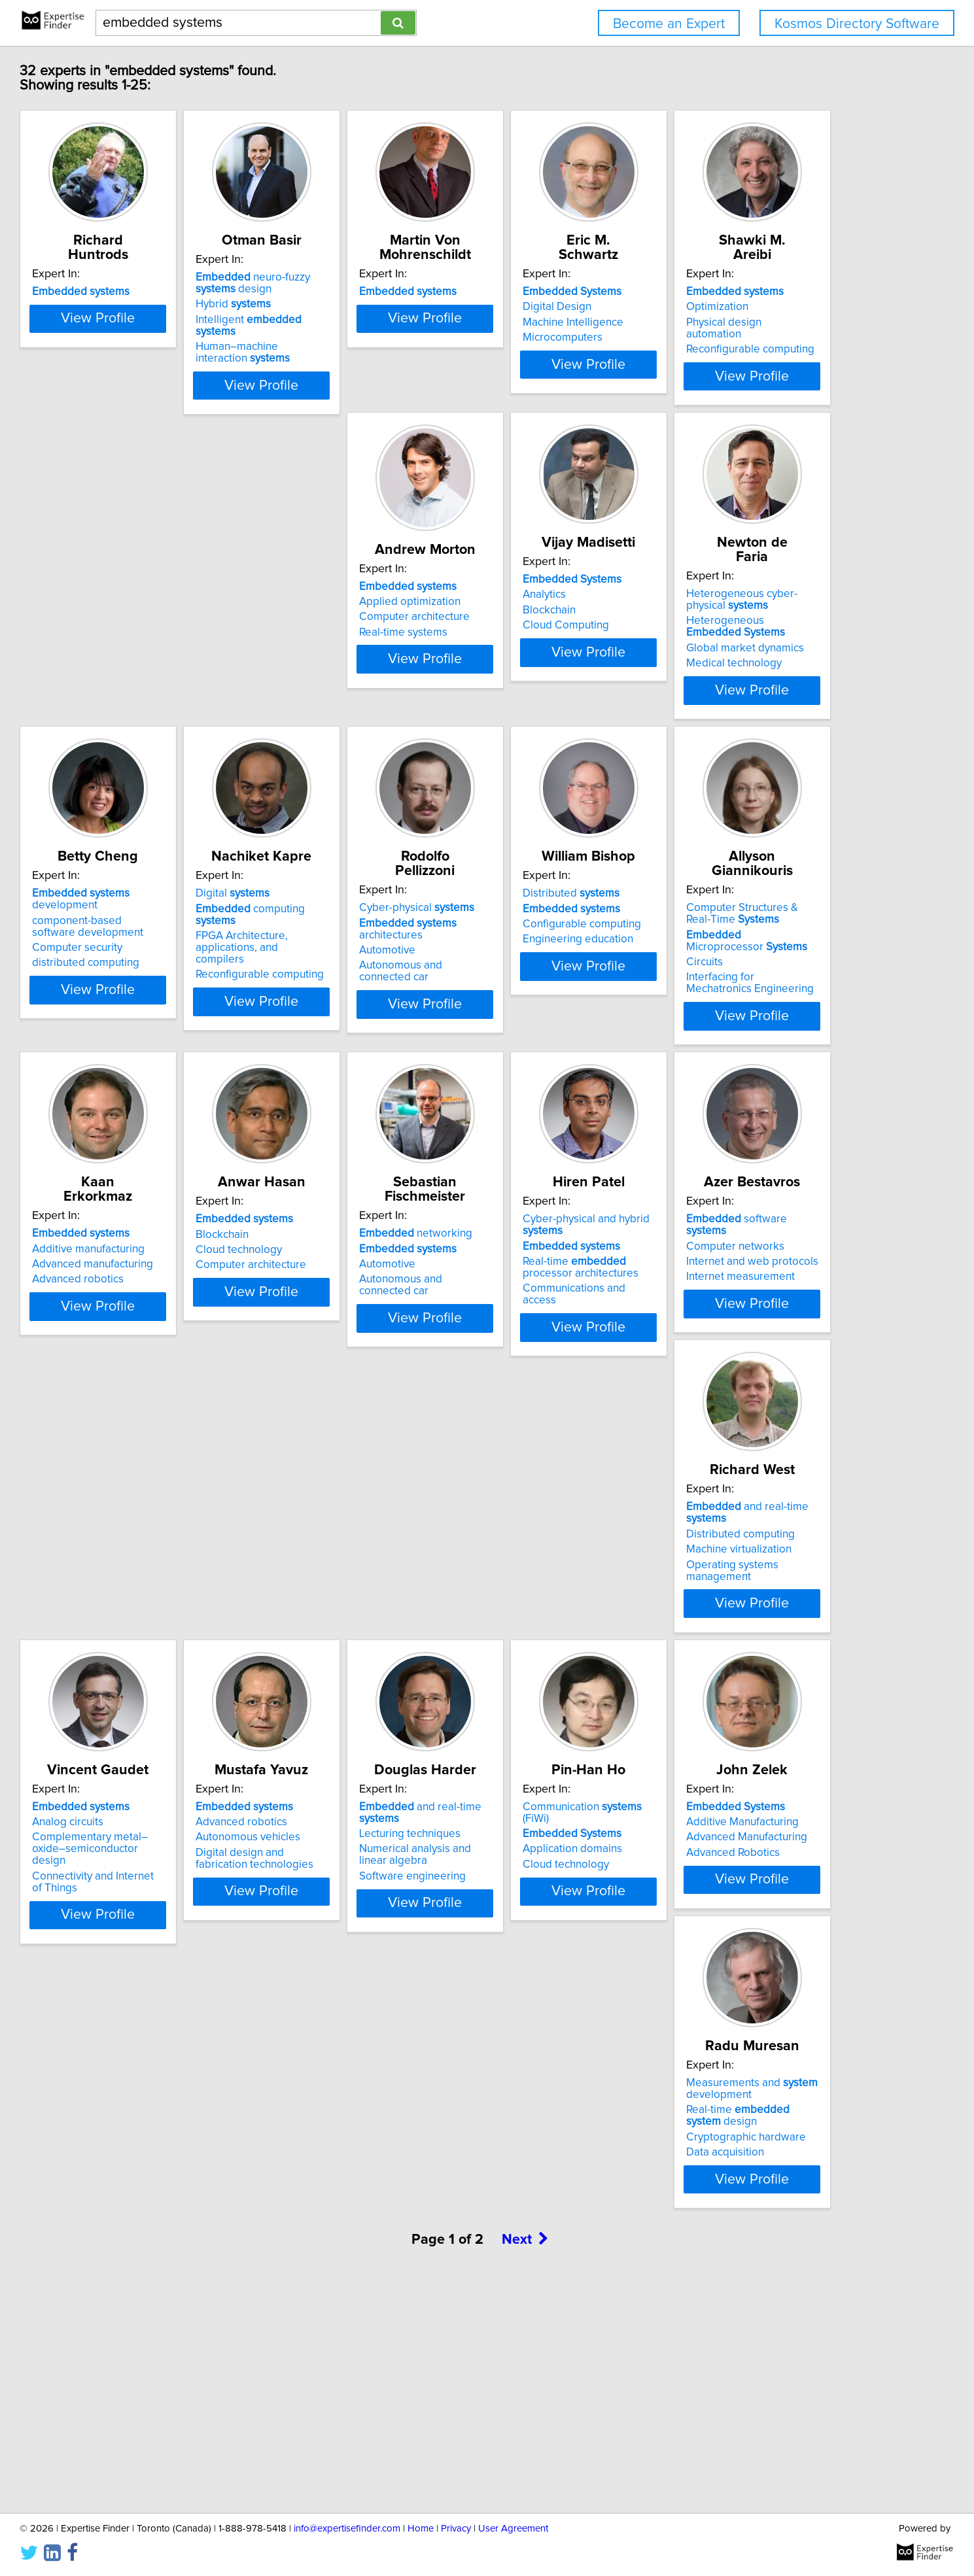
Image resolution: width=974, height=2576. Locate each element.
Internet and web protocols (370, 1654)
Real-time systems (348, 677)
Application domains (549, 1987)
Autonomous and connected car (577, 1003)
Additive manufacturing (360, 1305)
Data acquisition (146, 2358)
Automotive (528, 988)
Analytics (521, 639)
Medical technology (743, 694)
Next (525, 2464)
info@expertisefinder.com (347, 2528)
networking (752, 1290)
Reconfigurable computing (171, 670)
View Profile (189, 399)
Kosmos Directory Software (856, 24)
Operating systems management (579, 1669)
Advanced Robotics (743, 2002)
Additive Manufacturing (752, 1971)
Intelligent (378, 334)
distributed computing (161, 1027)
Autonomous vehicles (159, 1987)
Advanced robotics (349, 1336)
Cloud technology (543, 1321)
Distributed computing (554, 1638)
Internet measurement (358, 1669)
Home (421, 2528)
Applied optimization (354, 647)
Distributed (744, 957)
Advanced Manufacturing (756, 1987)
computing (379, 972)
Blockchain (526, 655)
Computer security (152, 1012)
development (156, 963)
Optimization (138, 639)
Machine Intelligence (746, 322)
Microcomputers (736, 337)
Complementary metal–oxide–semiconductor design (770, 1660)
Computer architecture (359, 662)
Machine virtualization (552, 1654)
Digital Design (730, 307)
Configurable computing (755, 988)
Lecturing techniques (354, 1971)
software (375, 1623)
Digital (340, 957)
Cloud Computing (543, 670)
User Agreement (513, 2528)
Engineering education (751, 1003)
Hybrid (341, 318)
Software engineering (357, 2013)
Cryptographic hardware (167, 2343)
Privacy (456, 2528)
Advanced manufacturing (364, 1321)
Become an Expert (669, 24)
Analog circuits (731, 1638)
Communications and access (176, 1692)
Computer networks (353, 1638)
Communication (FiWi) (574, 1956)
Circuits (125, 1344)
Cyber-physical (557, 957)
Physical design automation (173, 655)
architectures (581, 972)
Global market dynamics (755, 679)
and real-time (582, 1623)
